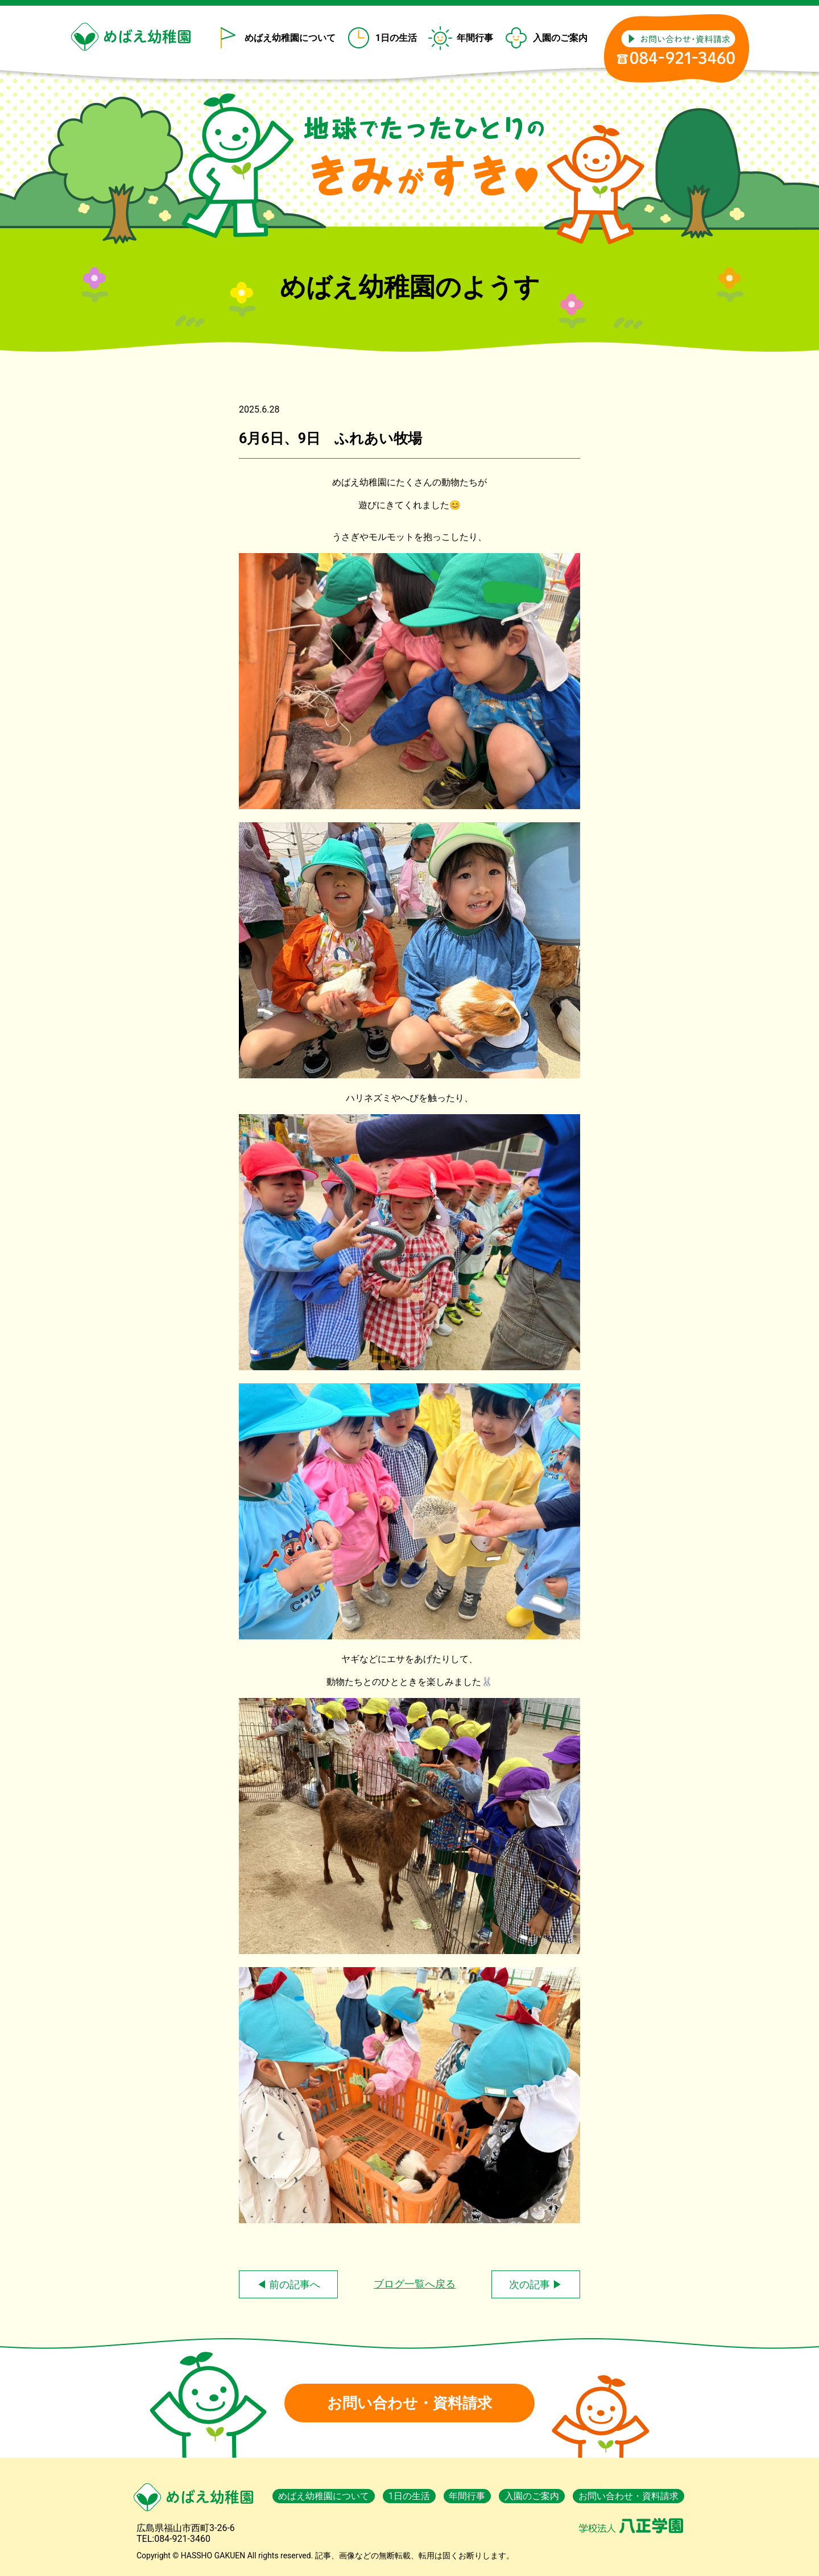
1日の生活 (396, 37)
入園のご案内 (560, 37)
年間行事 (475, 37)
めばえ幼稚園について (290, 37)
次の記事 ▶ (535, 2284)
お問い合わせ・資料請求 (409, 2403)
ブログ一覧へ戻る (415, 2284)
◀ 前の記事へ (288, 2284)
